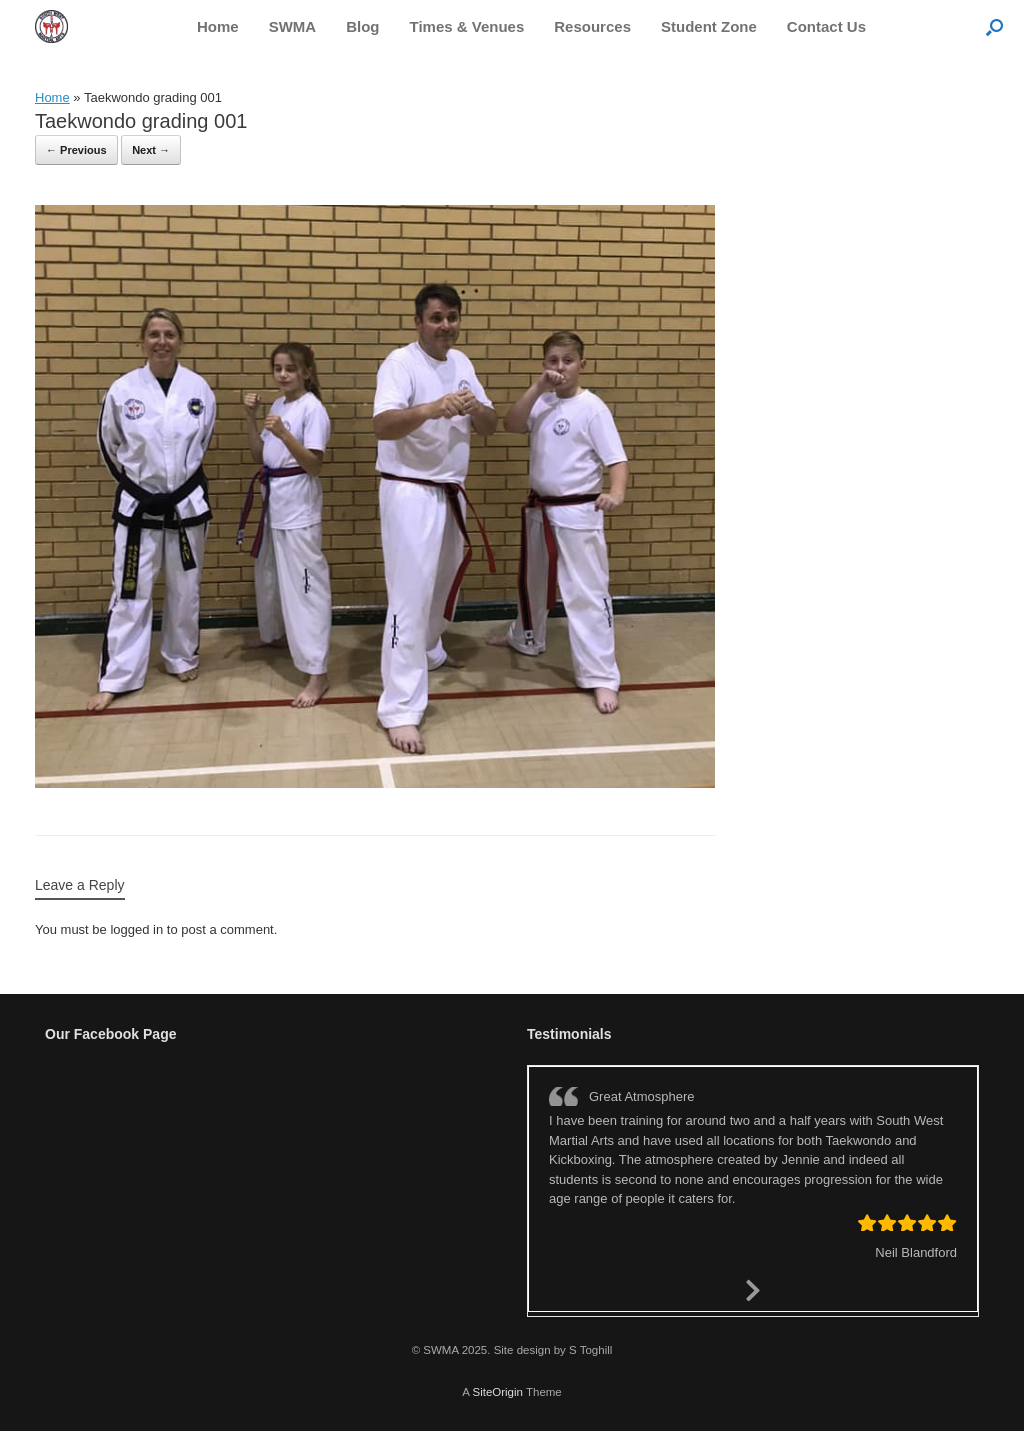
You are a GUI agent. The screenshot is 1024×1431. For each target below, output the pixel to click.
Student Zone (709, 26)
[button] (994, 26)
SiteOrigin (497, 1392)
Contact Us (826, 26)
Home (218, 26)
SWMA (293, 26)
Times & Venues (467, 26)
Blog (362, 26)
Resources (592, 26)
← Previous (76, 150)
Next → (151, 150)
